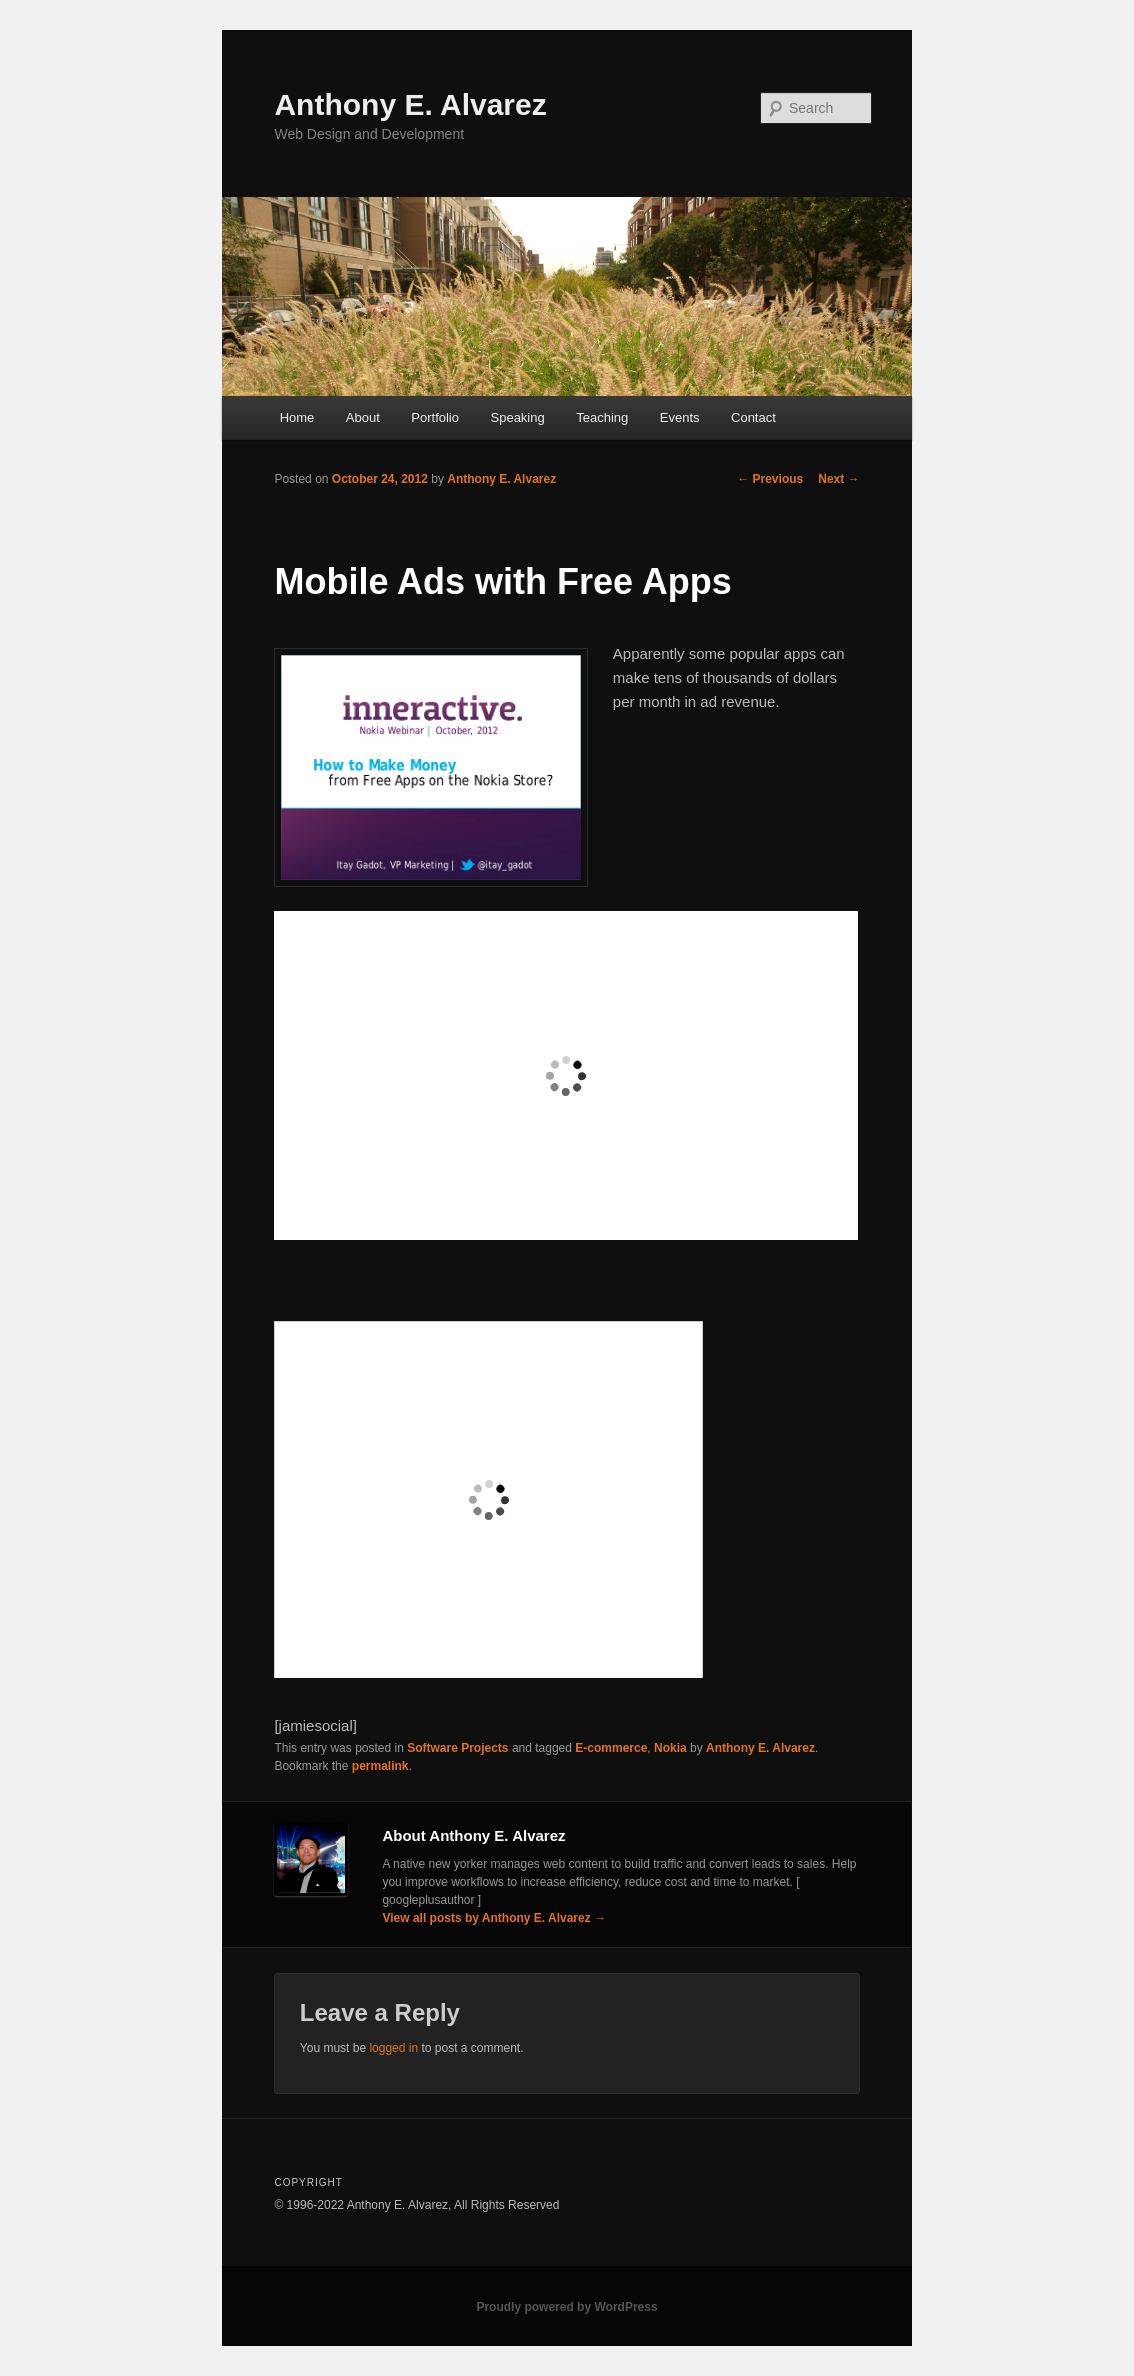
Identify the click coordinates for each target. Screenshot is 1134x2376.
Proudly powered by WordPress (566, 2307)
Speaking (518, 417)
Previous (770, 479)
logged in (393, 2048)
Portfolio (435, 417)
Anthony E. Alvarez (410, 104)
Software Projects (457, 1748)
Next (838, 479)
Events (680, 417)
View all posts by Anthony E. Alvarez (494, 1918)
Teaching (602, 417)
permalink (380, 1766)
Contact (753, 417)
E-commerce (611, 1748)
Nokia (670, 1748)
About (363, 417)
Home (297, 417)
